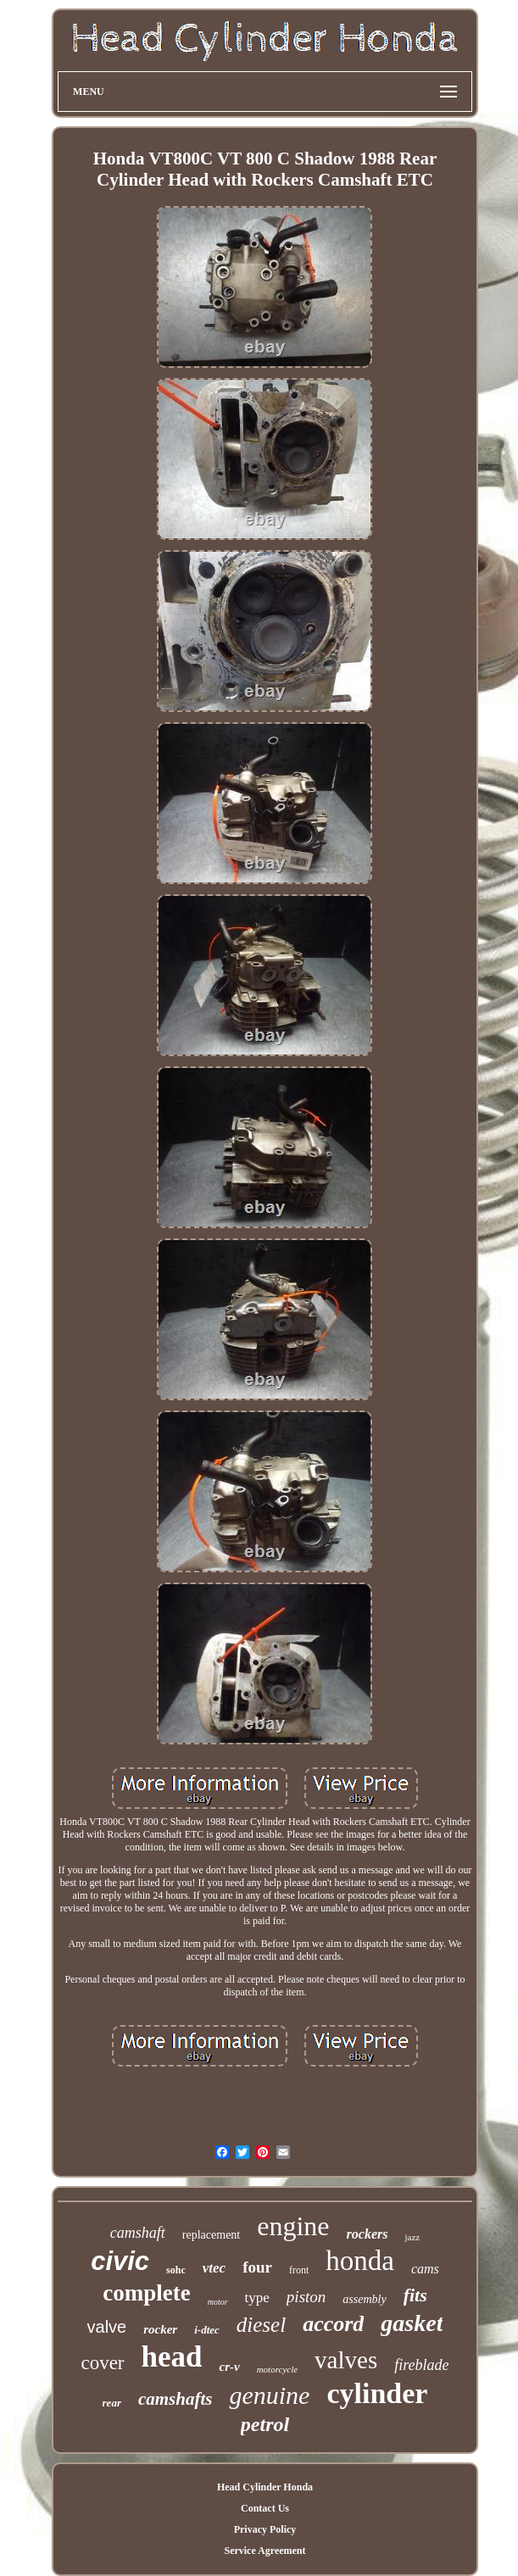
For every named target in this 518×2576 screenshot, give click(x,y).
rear (112, 2402)
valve (107, 2326)
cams (425, 2269)
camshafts (175, 2399)
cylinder (376, 2393)
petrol (265, 2424)
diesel (261, 2324)
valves (346, 2359)
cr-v (229, 2366)
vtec (214, 2268)
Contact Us (265, 2508)
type (257, 2297)
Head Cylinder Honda (265, 2487)
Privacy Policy (265, 2529)
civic (120, 2261)
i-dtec (207, 2329)
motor (218, 2301)
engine (293, 2226)
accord (333, 2324)
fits (415, 2295)
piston (306, 2297)
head (172, 2356)
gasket (412, 2323)
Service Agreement (264, 2551)
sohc (176, 2270)
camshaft (137, 2232)
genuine (269, 2395)
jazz (412, 2237)
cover (102, 2362)
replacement (211, 2234)
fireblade (421, 2364)
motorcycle (277, 2369)
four (257, 2267)
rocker (160, 2329)
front (299, 2270)
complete (146, 2293)
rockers (367, 2234)
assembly (364, 2299)
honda (360, 2260)
